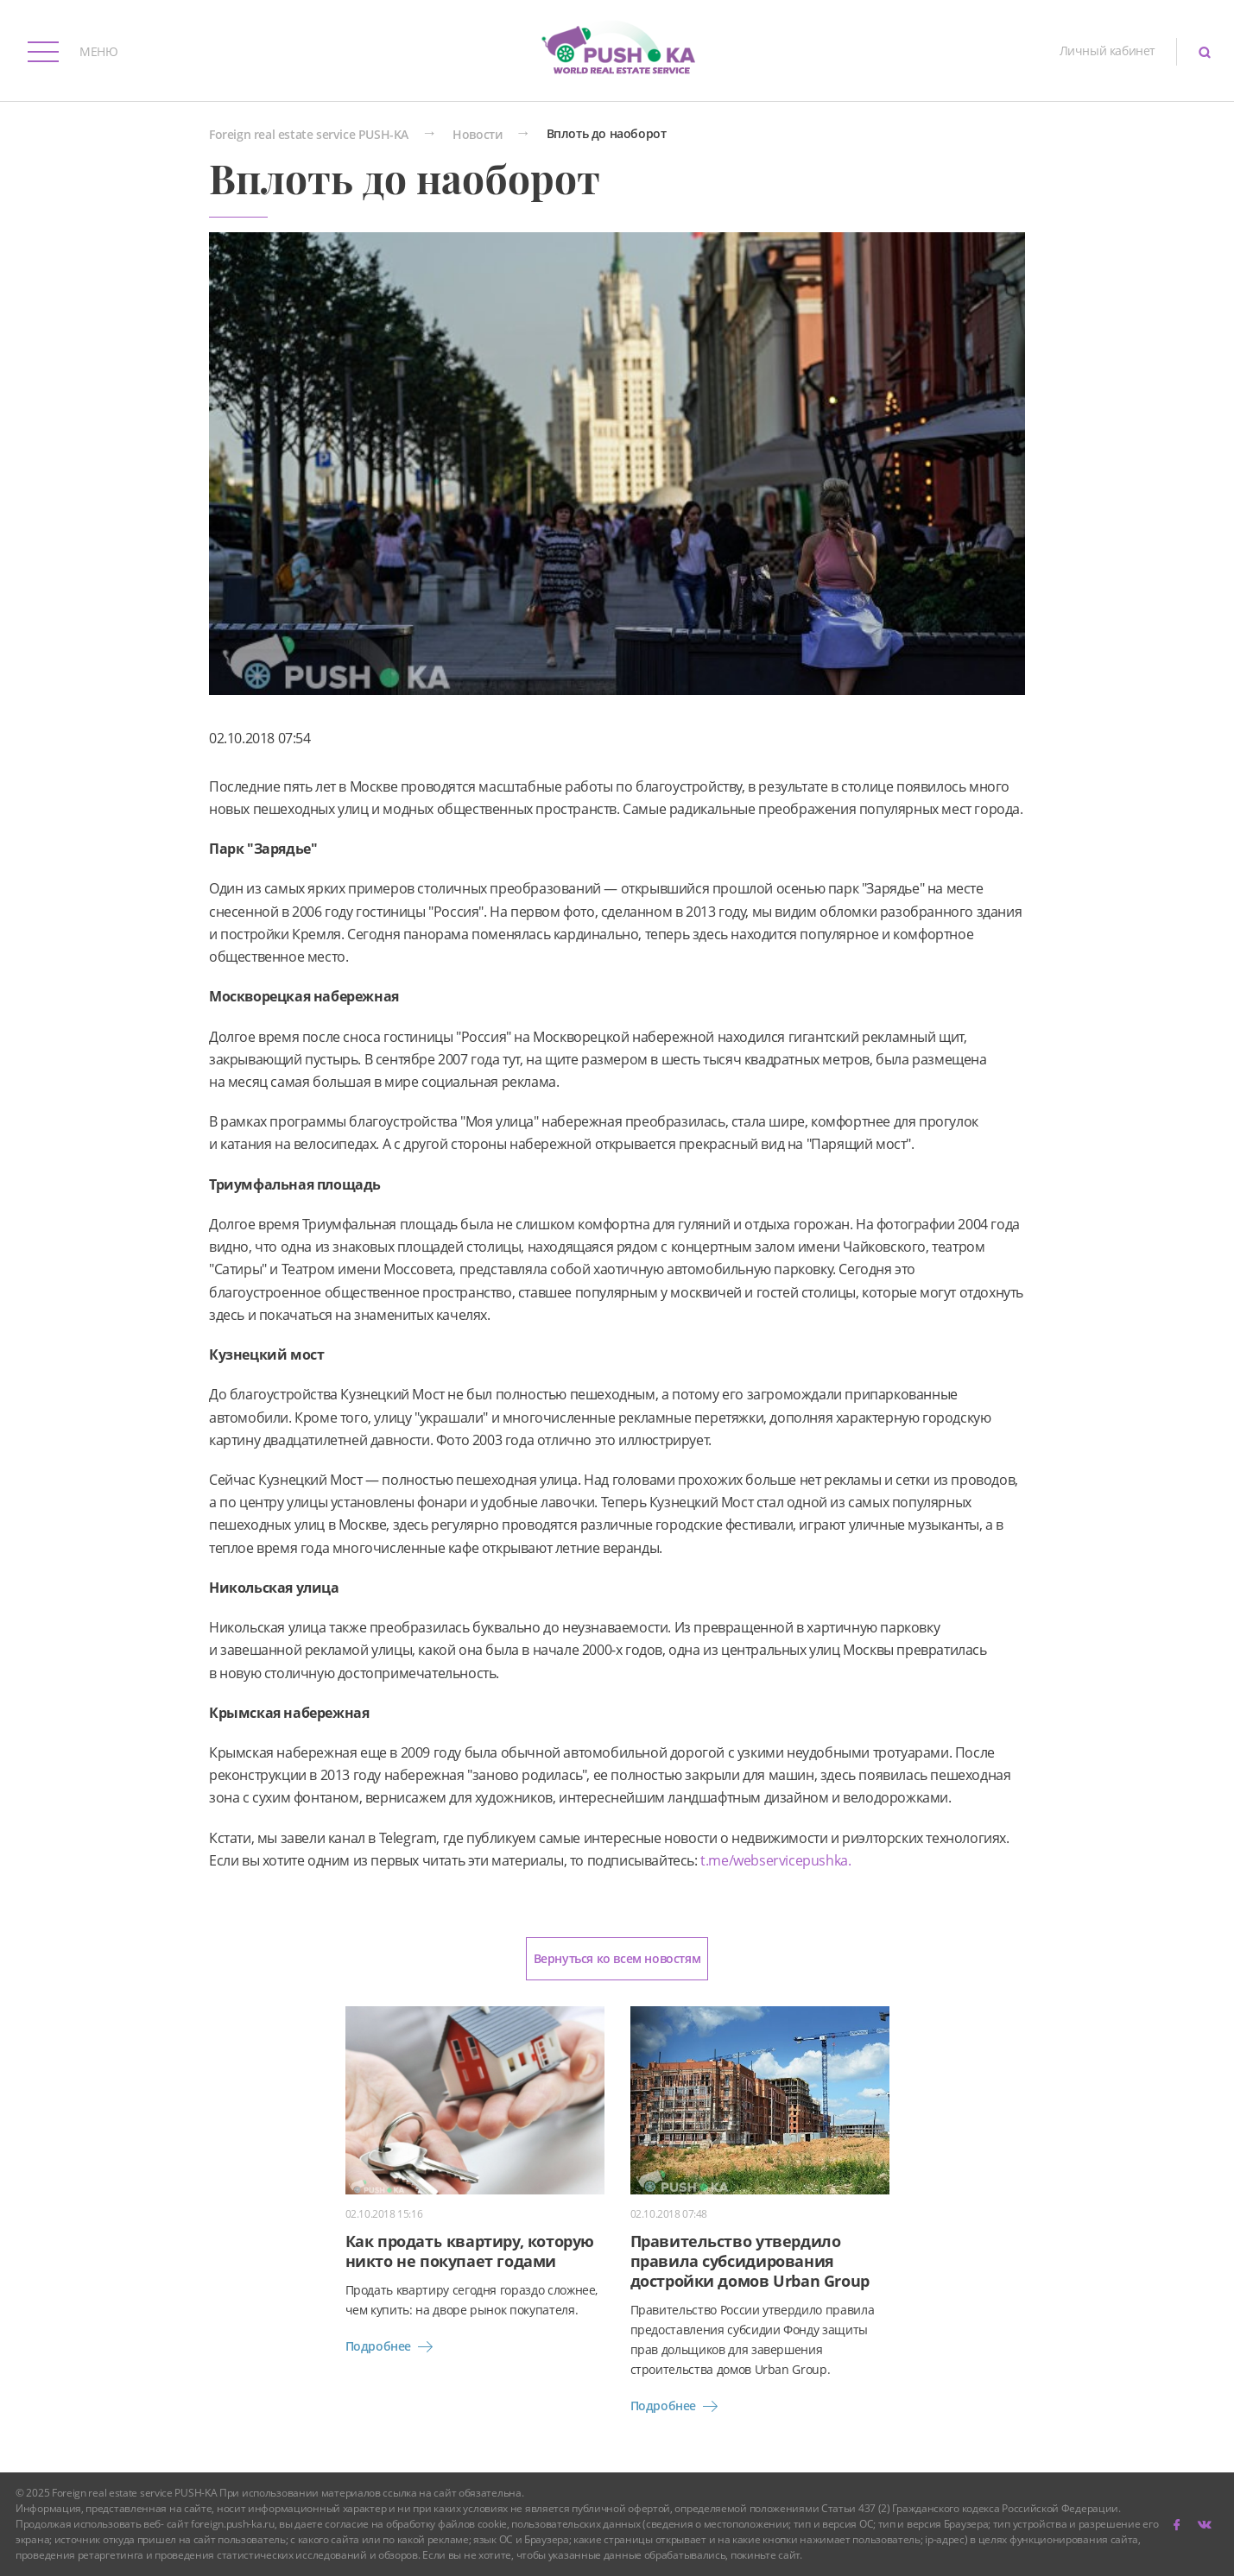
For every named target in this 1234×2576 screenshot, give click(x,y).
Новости (477, 135)
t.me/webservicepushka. (774, 1860)
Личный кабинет (1107, 50)
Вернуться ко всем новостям (617, 1958)
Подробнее (392, 2346)
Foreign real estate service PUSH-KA (308, 135)
